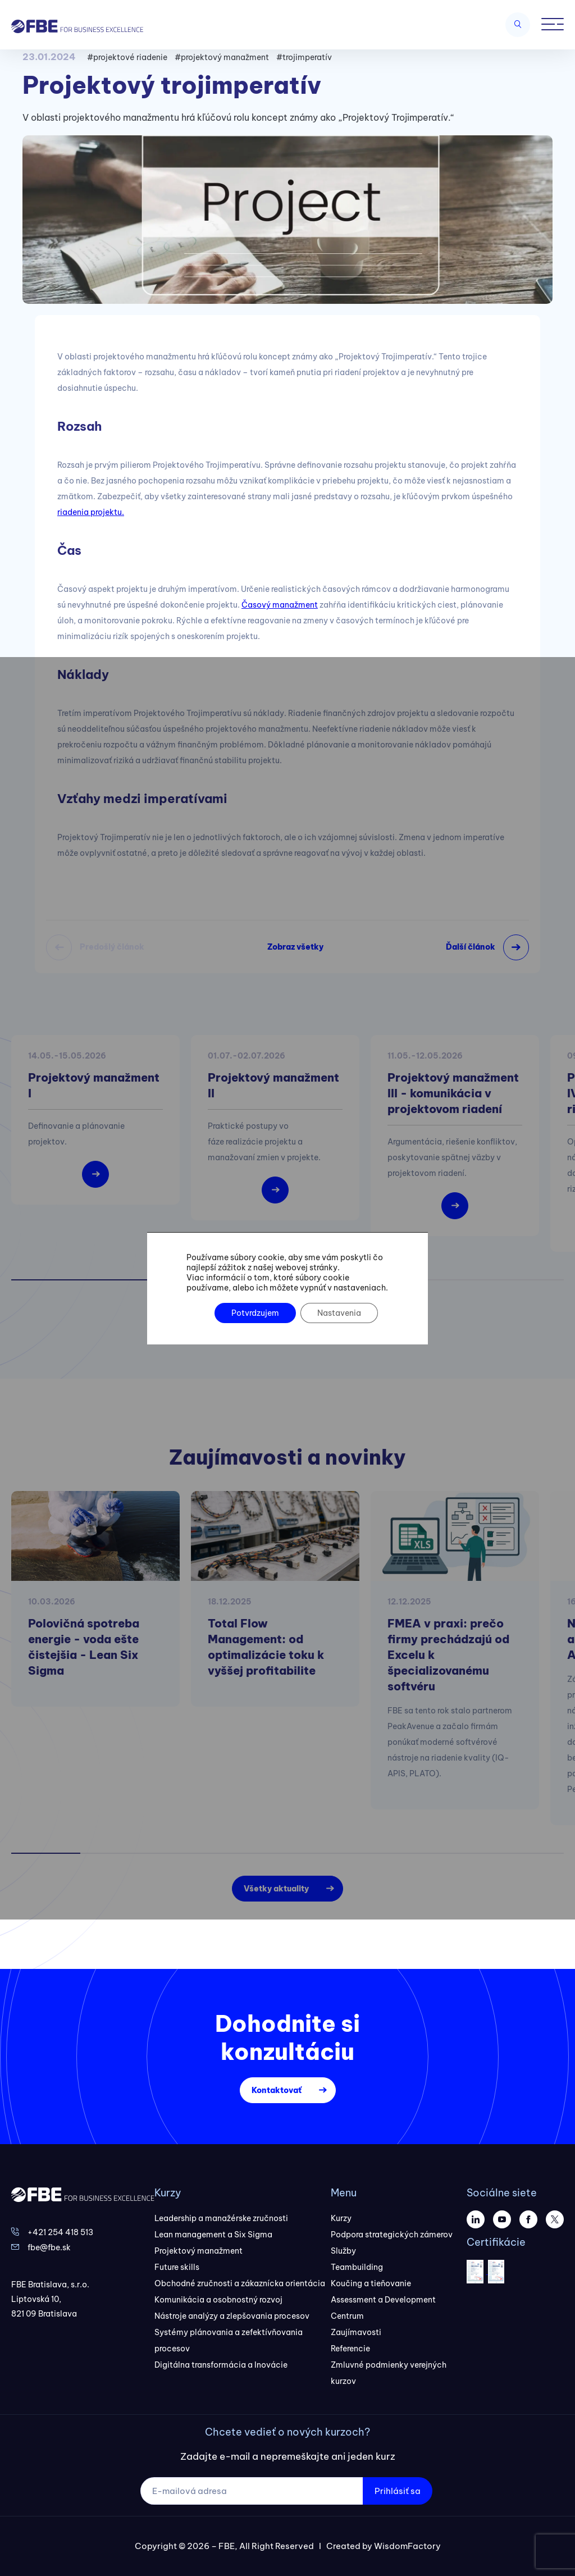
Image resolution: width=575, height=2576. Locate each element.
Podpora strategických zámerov (392, 2235)
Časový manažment (279, 605)
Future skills (176, 2267)
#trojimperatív (304, 57)
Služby (343, 2251)
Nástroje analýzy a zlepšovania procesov (231, 2316)
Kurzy (341, 2218)
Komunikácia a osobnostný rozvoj (218, 2300)
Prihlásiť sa (398, 2491)
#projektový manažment (222, 57)
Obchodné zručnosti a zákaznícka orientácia (239, 2283)
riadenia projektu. (90, 512)
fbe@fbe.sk (49, 2247)
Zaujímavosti (356, 2332)
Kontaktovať (277, 2090)
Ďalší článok (470, 947)
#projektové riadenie (127, 57)
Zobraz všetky (295, 947)
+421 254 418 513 (60, 2232)
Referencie (350, 2349)
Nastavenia (339, 1313)
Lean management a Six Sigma (213, 2235)
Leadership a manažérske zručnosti (221, 2218)
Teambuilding (357, 2267)
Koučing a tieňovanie (371, 2283)
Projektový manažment (198, 2251)
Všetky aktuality (276, 1889)
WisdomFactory (407, 2546)
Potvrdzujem (255, 1313)
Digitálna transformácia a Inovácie (221, 2365)
